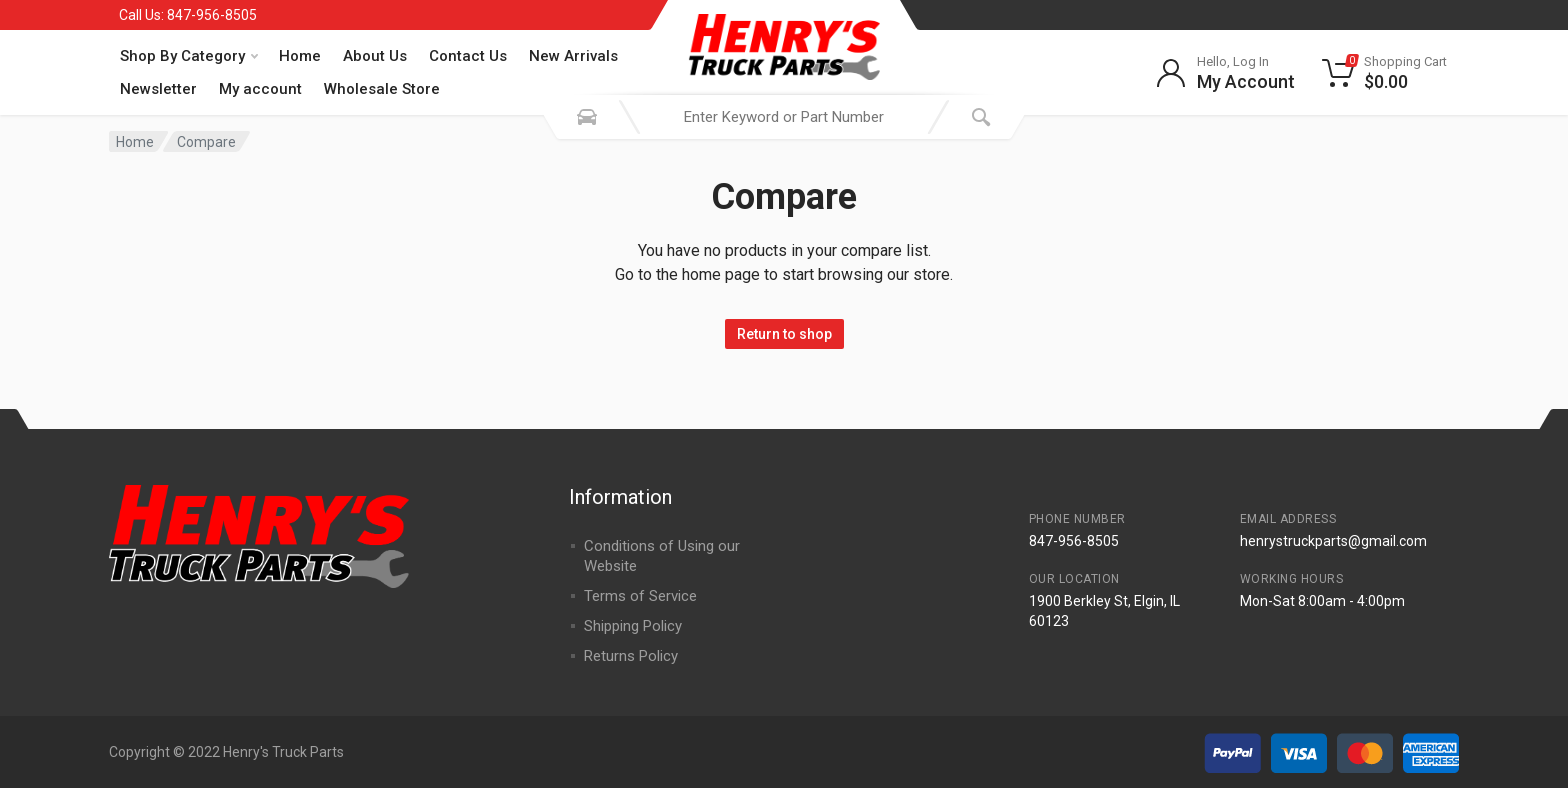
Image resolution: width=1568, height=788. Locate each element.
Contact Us (468, 56)
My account (260, 89)
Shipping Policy (633, 626)
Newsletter (158, 89)
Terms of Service (640, 596)
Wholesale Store (382, 89)
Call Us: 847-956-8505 (188, 15)
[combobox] (784, 117)
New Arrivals (573, 56)
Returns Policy (631, 656)
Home (300, 56)
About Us (375, 56)
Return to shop (784, 334)
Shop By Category (189, 56)
